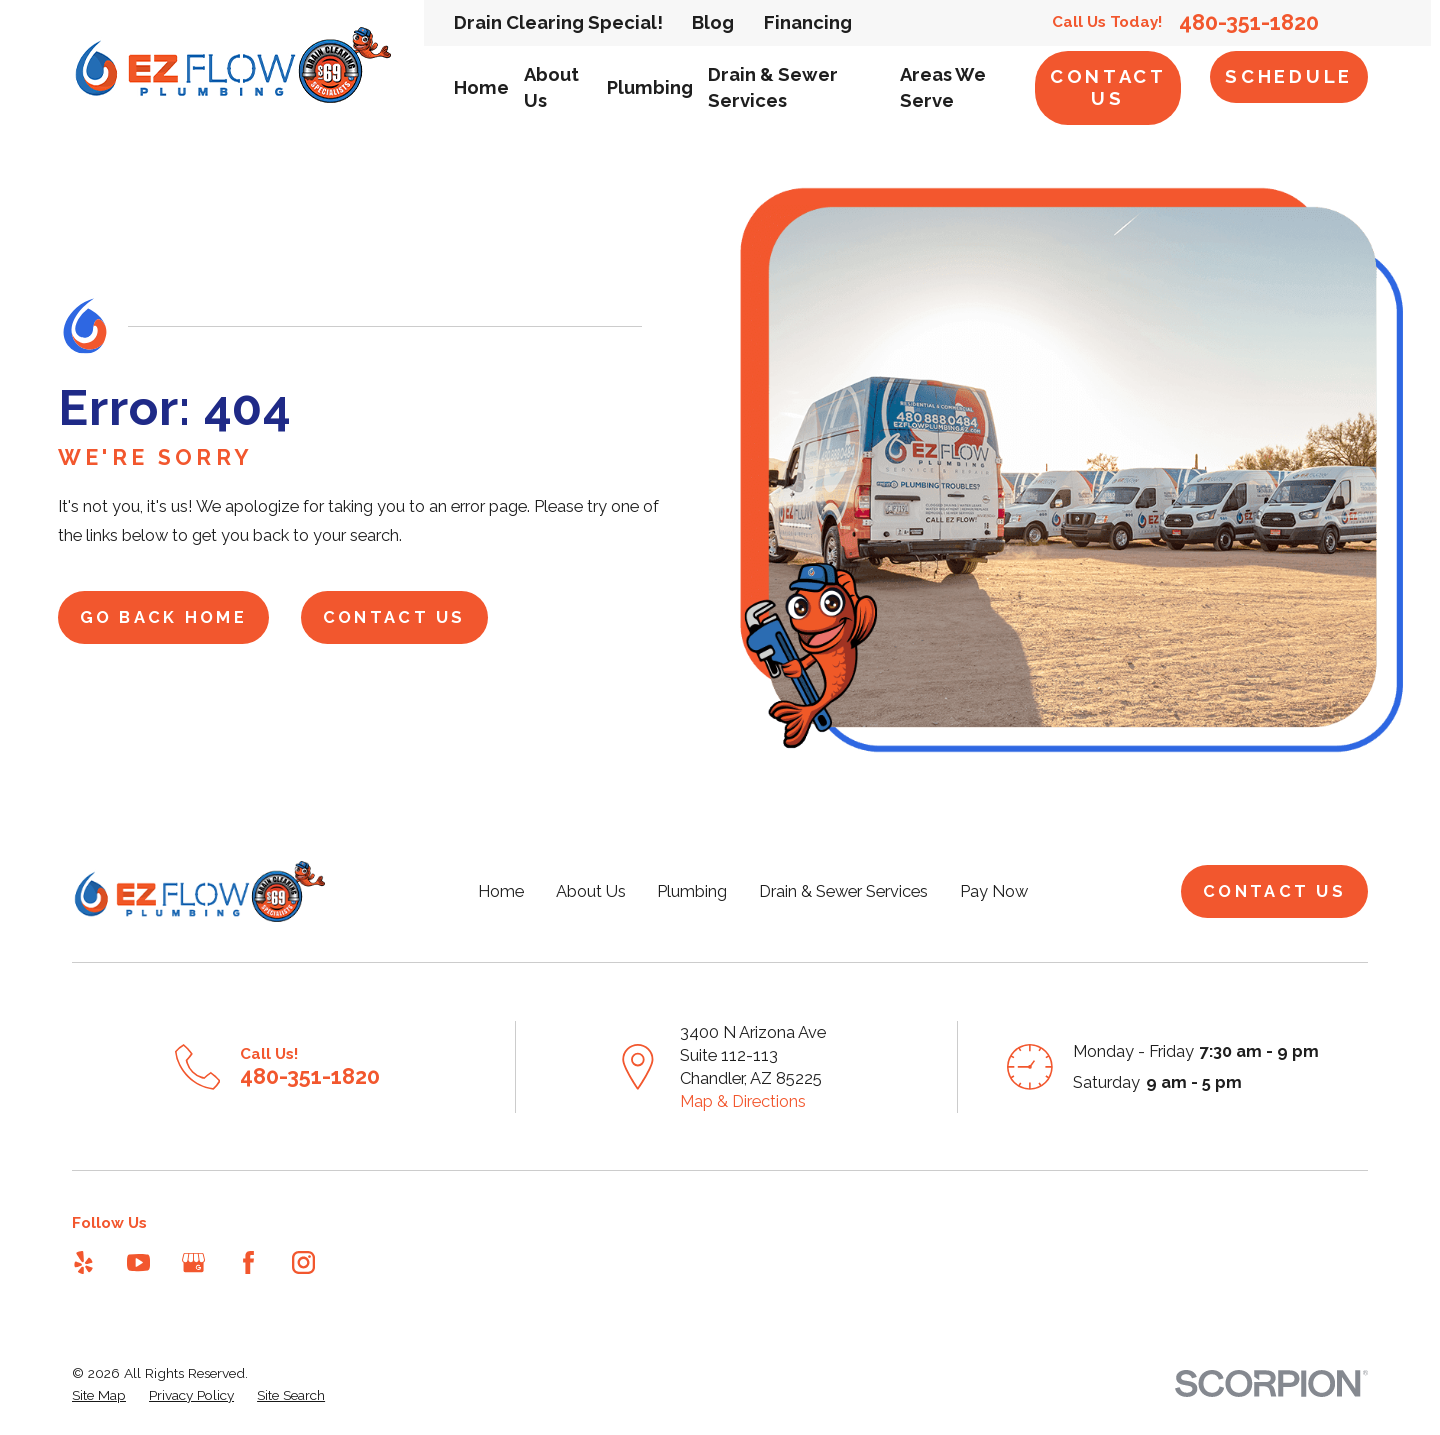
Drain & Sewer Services (843, 891)
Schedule (1289, 76)
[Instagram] (303, 1262)
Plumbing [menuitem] (650, 87)
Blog (713, 22)
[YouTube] (138, 1262)
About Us (591, 891)
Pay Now (994, 891)
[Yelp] (83, 1262)
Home (501, 891)
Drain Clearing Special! (558, 22)
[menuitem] (99, 1395)
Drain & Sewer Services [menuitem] (773, 87)
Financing (808, 22)
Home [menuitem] (481, 87)
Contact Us (1108, 87)
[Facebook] (248, 1262)
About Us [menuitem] (551, 87)
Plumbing (692, 891)
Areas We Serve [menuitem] (943, 87)
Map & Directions (743, 1101)
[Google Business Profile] (193, 1262)
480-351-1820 (1249, 23)
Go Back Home (164, 617)
